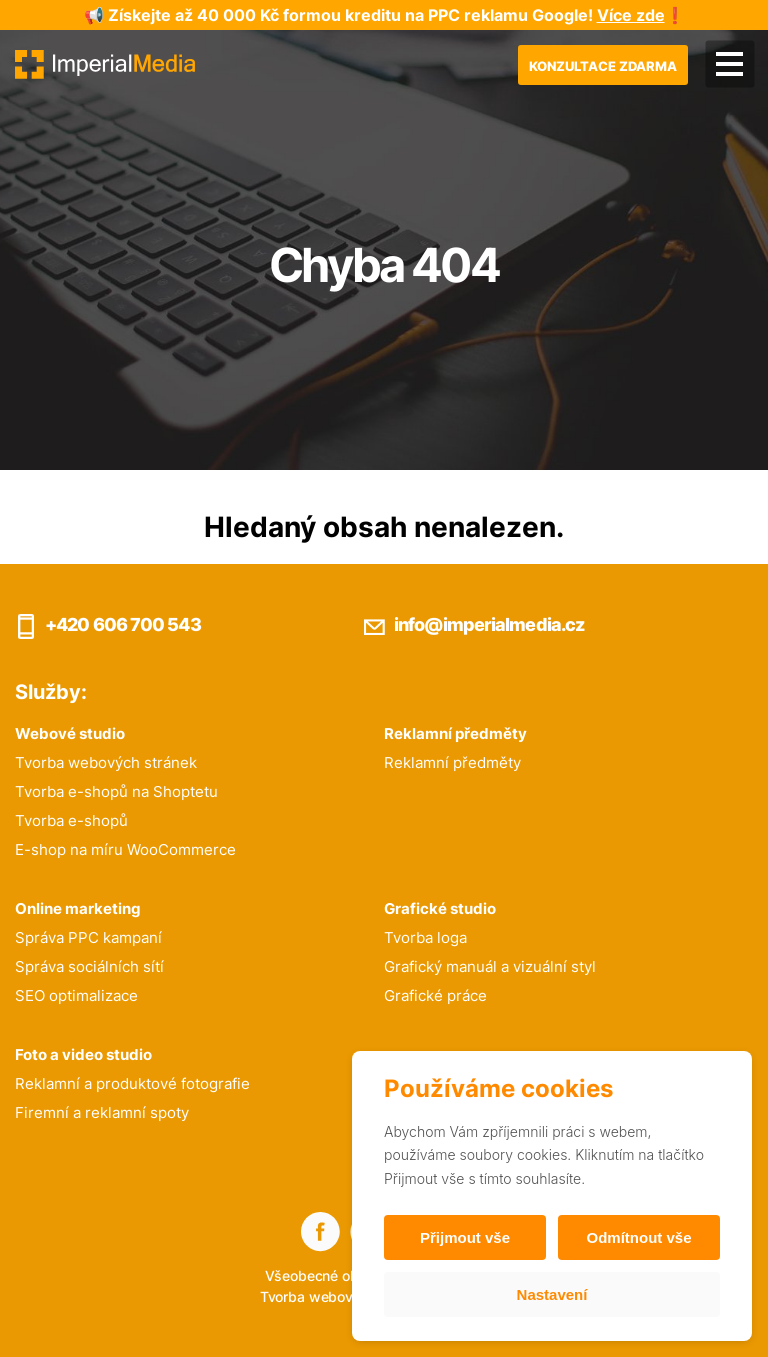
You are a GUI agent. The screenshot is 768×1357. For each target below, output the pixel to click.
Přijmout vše (465, 1237)
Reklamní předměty (452, 762)
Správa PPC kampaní (88, 937)
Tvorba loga (425, 937)
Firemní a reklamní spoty (102, 1112)
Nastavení (552, 1294)
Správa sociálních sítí (89, 966)
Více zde (631, 15)
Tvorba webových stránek (106, 762)
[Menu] (729, 64)
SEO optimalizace (76, 995)
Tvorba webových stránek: (347, 1296)
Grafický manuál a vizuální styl (490, 966)
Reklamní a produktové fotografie (132, 1083)
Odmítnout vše (638, 1237)
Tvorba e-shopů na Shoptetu (116, 791)
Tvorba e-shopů (71, 820)
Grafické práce (435, 995)
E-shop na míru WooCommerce (125, 849)
